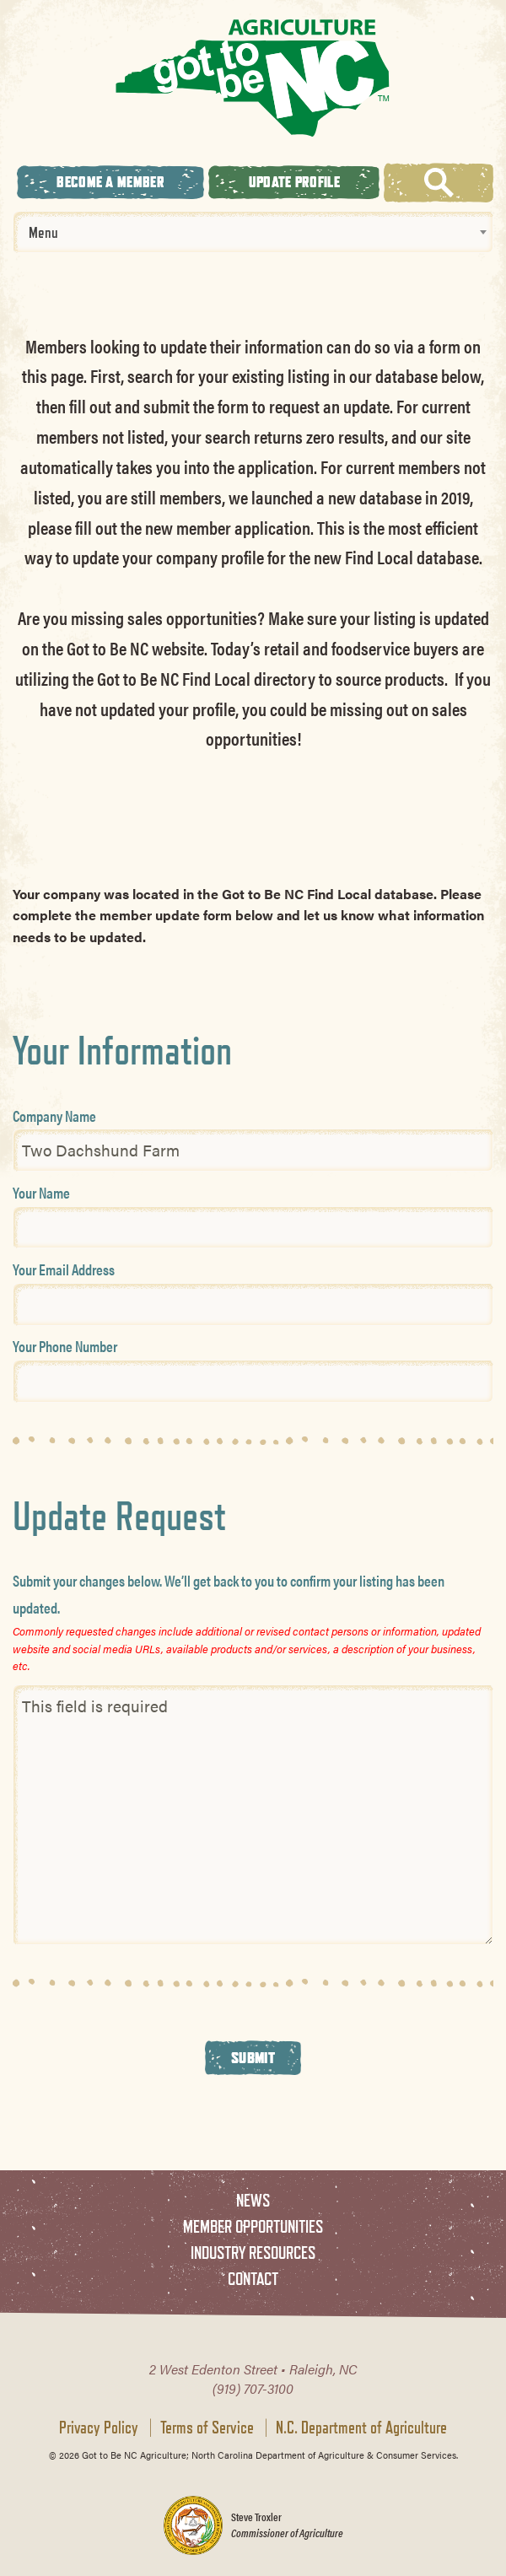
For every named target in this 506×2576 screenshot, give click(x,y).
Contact (253, 2278)
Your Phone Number (65, 1345)
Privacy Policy (98, 2427)
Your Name (41, 1192)
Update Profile (294, 182)
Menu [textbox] (43, 232)
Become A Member (110, 182)
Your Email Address (64, 1269)
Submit (253, 2057)
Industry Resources (253, 2252)
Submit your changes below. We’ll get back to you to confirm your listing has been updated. (228, 1594)
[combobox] (253, 232)
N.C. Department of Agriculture (361, 2427)
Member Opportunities (253, 2226)
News (253, 2200)
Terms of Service (207, 2427)
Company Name (54, 1115)
